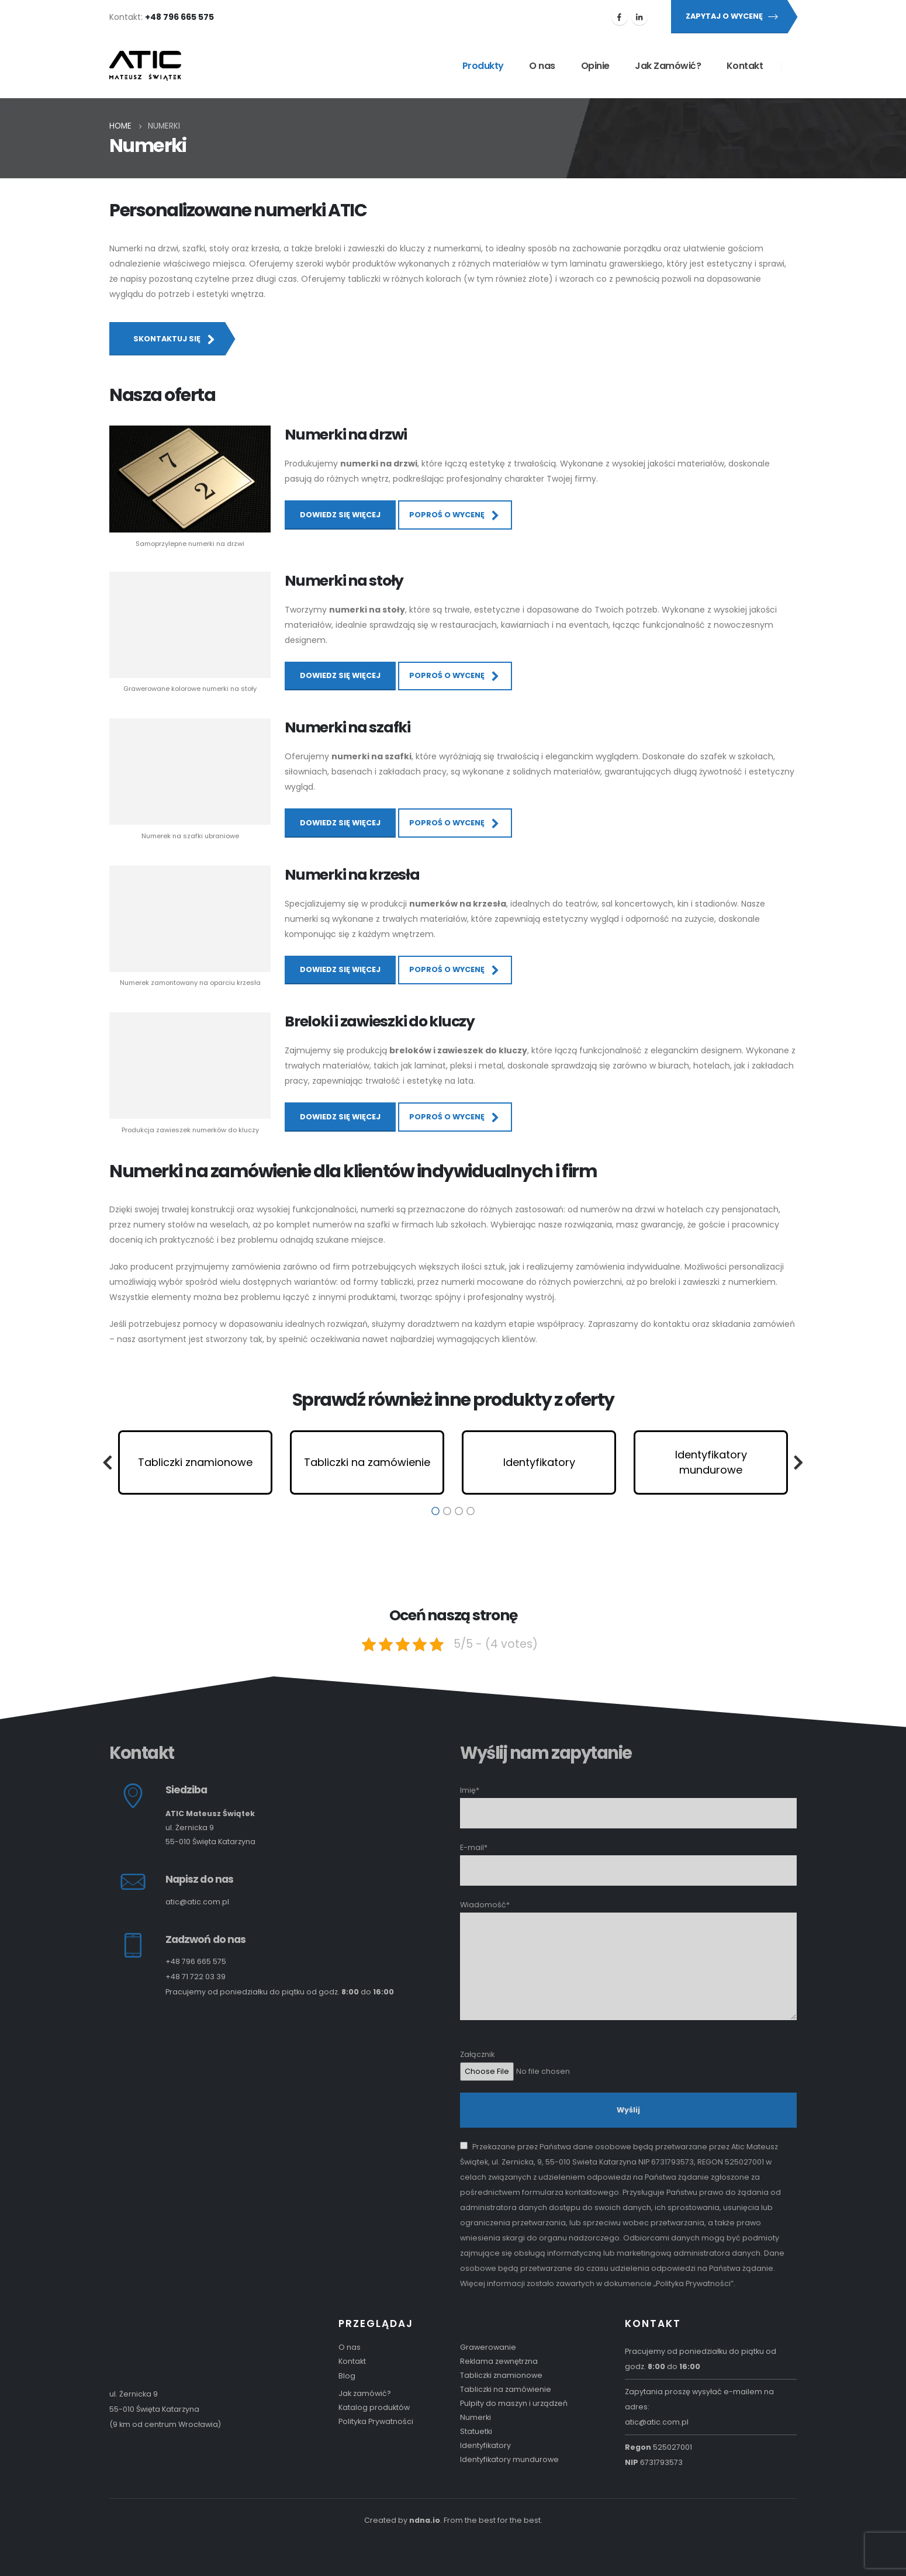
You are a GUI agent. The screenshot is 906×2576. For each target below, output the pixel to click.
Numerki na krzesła (352, 875)
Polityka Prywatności (375, 2421)
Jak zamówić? (364, 2393)
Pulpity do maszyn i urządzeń (514, 2403)
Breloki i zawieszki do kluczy (380, 1021)
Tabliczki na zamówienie (505, 2389)
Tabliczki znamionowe (501, 2375)
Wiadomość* (628, 1935)
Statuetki (476, 2431)
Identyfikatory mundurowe (509, 2459)
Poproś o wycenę (455, 515)
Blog (346, 2376)
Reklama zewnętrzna (499, 2361)
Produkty (483, 65)
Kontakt (745, 65)
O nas (542, 65)
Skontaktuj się (175, 339)
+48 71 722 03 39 (195, 1977)
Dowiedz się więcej (340, 515)
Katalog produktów (374, 2407)
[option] (195, 1462)
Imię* (628, 1801)
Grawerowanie (488, 2347)
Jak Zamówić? (668, 65)
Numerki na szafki (347, 727)
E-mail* (628, 1858)
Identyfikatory (485, 2445)
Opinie (595, 65)
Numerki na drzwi (346, 434)
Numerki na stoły (344, 580)
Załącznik (628, 2062)
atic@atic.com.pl (197, 1902)
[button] (107, 1462)
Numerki (475, 2417)
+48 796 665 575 (195, 1961)
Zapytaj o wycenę (732, 16)
